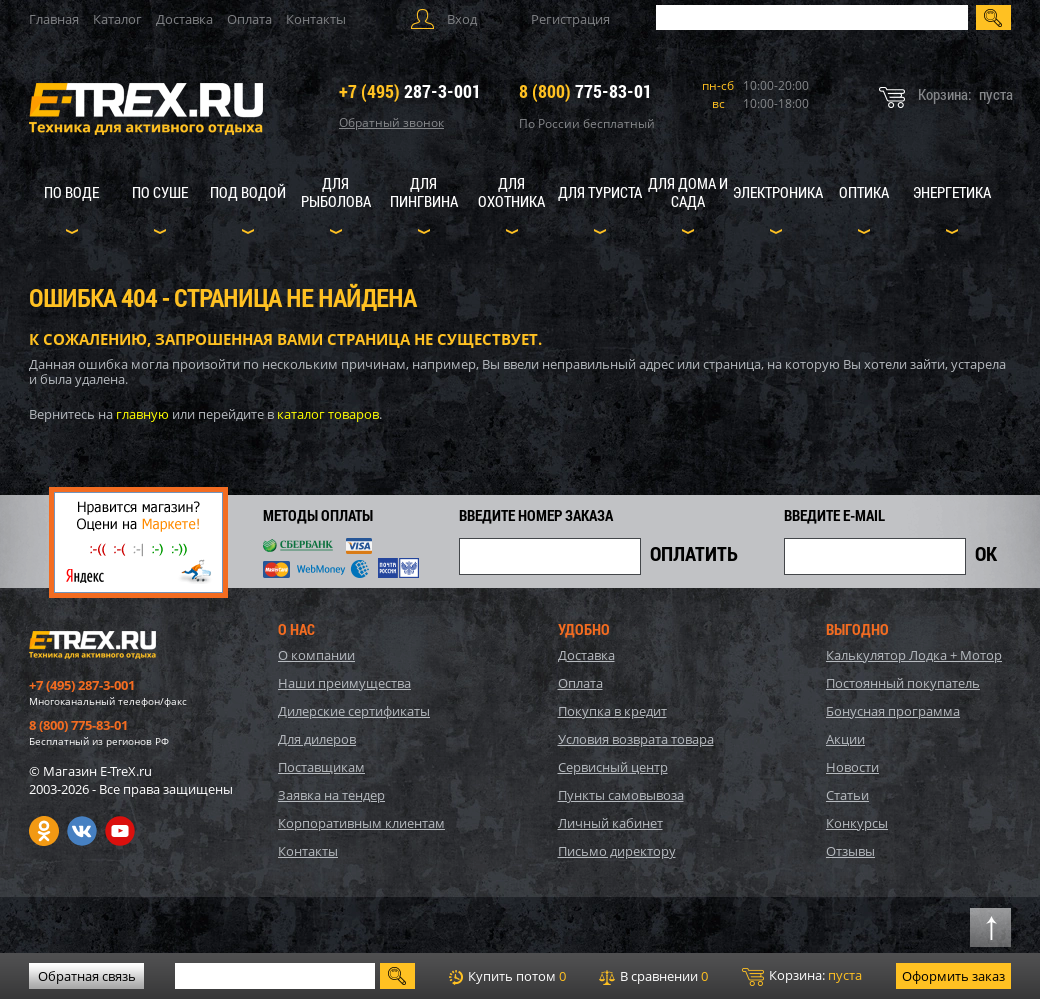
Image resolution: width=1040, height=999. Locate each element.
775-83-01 (585, 91)
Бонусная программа (893, 711)
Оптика (864, 192)
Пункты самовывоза (621, 795)
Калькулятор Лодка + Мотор (914, 655)
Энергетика (952, 192)
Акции (845, 739)
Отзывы (850, 851)
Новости (852, 767)
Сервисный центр (613, 767)
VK (82, 831)
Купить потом (507, 976)
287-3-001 (410, 91)
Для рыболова (336, 192)
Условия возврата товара (636, 739)
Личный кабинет (610, 823)
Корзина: (802, 976)
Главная (54, 19)
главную (142, 414)
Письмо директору (617, 851)
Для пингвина (424, 192)
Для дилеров (317, 739)
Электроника (778, 192)
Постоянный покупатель (903, 683)
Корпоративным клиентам (361, 823)
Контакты (316, 19)
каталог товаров (328, 414)
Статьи (847, 795)
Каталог (117, 19)
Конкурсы (857, 823)
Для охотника (511, 192)
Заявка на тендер (331, 795)
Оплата (249, 19)
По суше (160, 192)
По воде (71, 192)
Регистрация (570, 19)
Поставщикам (321, 767)
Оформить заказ (953, 976)
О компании (316, 655)
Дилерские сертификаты (354, 711)
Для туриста (600, 192)
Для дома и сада (688, 192)
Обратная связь (87, 976)
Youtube (120, 831)
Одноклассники (44, 831)
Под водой (248, 192)
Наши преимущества (344, 683)
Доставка (184, 19)
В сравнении (653, 976)
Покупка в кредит (612, 711)
